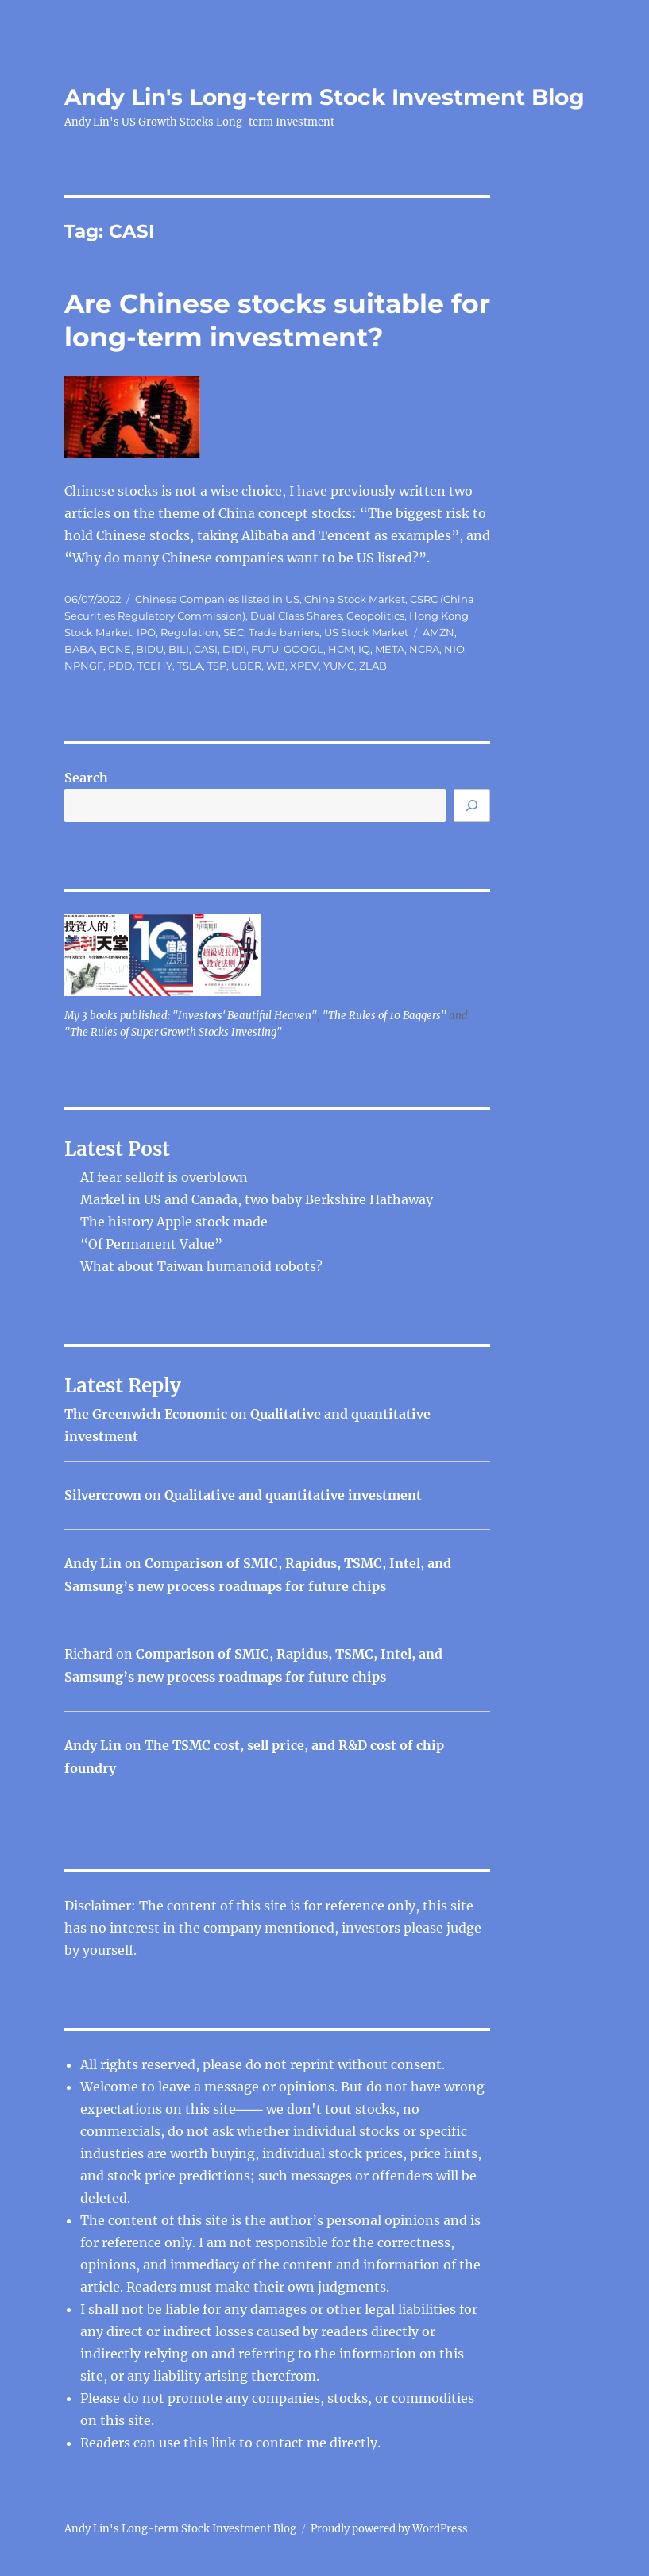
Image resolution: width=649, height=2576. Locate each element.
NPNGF (83, 665)
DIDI (234, 649)
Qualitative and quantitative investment (293, 1495)
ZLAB (373, 665)
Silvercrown (102, 1495)
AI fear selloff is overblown (164, 1177)
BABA (79, 649)
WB (275, 665)
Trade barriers (284, 632)
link (225, 2442)
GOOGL (303, 649)
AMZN (438, 632)
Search (86, 778)
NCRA (424, 649)
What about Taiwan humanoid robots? (201, 1266)
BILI (178, 649)
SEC (233, 632)
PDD (120, 665)
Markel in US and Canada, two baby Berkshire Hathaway (256, 1199)
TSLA (190, 665)
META (389, 649)
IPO (146, 632)
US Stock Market (366, 632)
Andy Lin (93, 1563)
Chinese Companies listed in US (217, 599)
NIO (454, 649)
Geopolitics (375, 615)
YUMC (338, 665)
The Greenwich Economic (145, 1414)
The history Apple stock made (174, 1222)
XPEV (304, 665)
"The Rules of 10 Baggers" (384, 1015)
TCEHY (154, 665)
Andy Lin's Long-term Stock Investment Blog (324, 96)
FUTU (265, 649)
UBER (246, 665)
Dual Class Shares (296, 615)
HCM (340, 649)
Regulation (189, 632)
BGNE (115, 649)
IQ (364, 649)
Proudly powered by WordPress (389, 2528)
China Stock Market (354, 599)
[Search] (472, 805)
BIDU (150, 649)
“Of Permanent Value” (151, 1244)
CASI (206, 649)
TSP (216, 665)
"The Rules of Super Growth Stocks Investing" (173, 1032)
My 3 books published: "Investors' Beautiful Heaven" (190, 1015)
